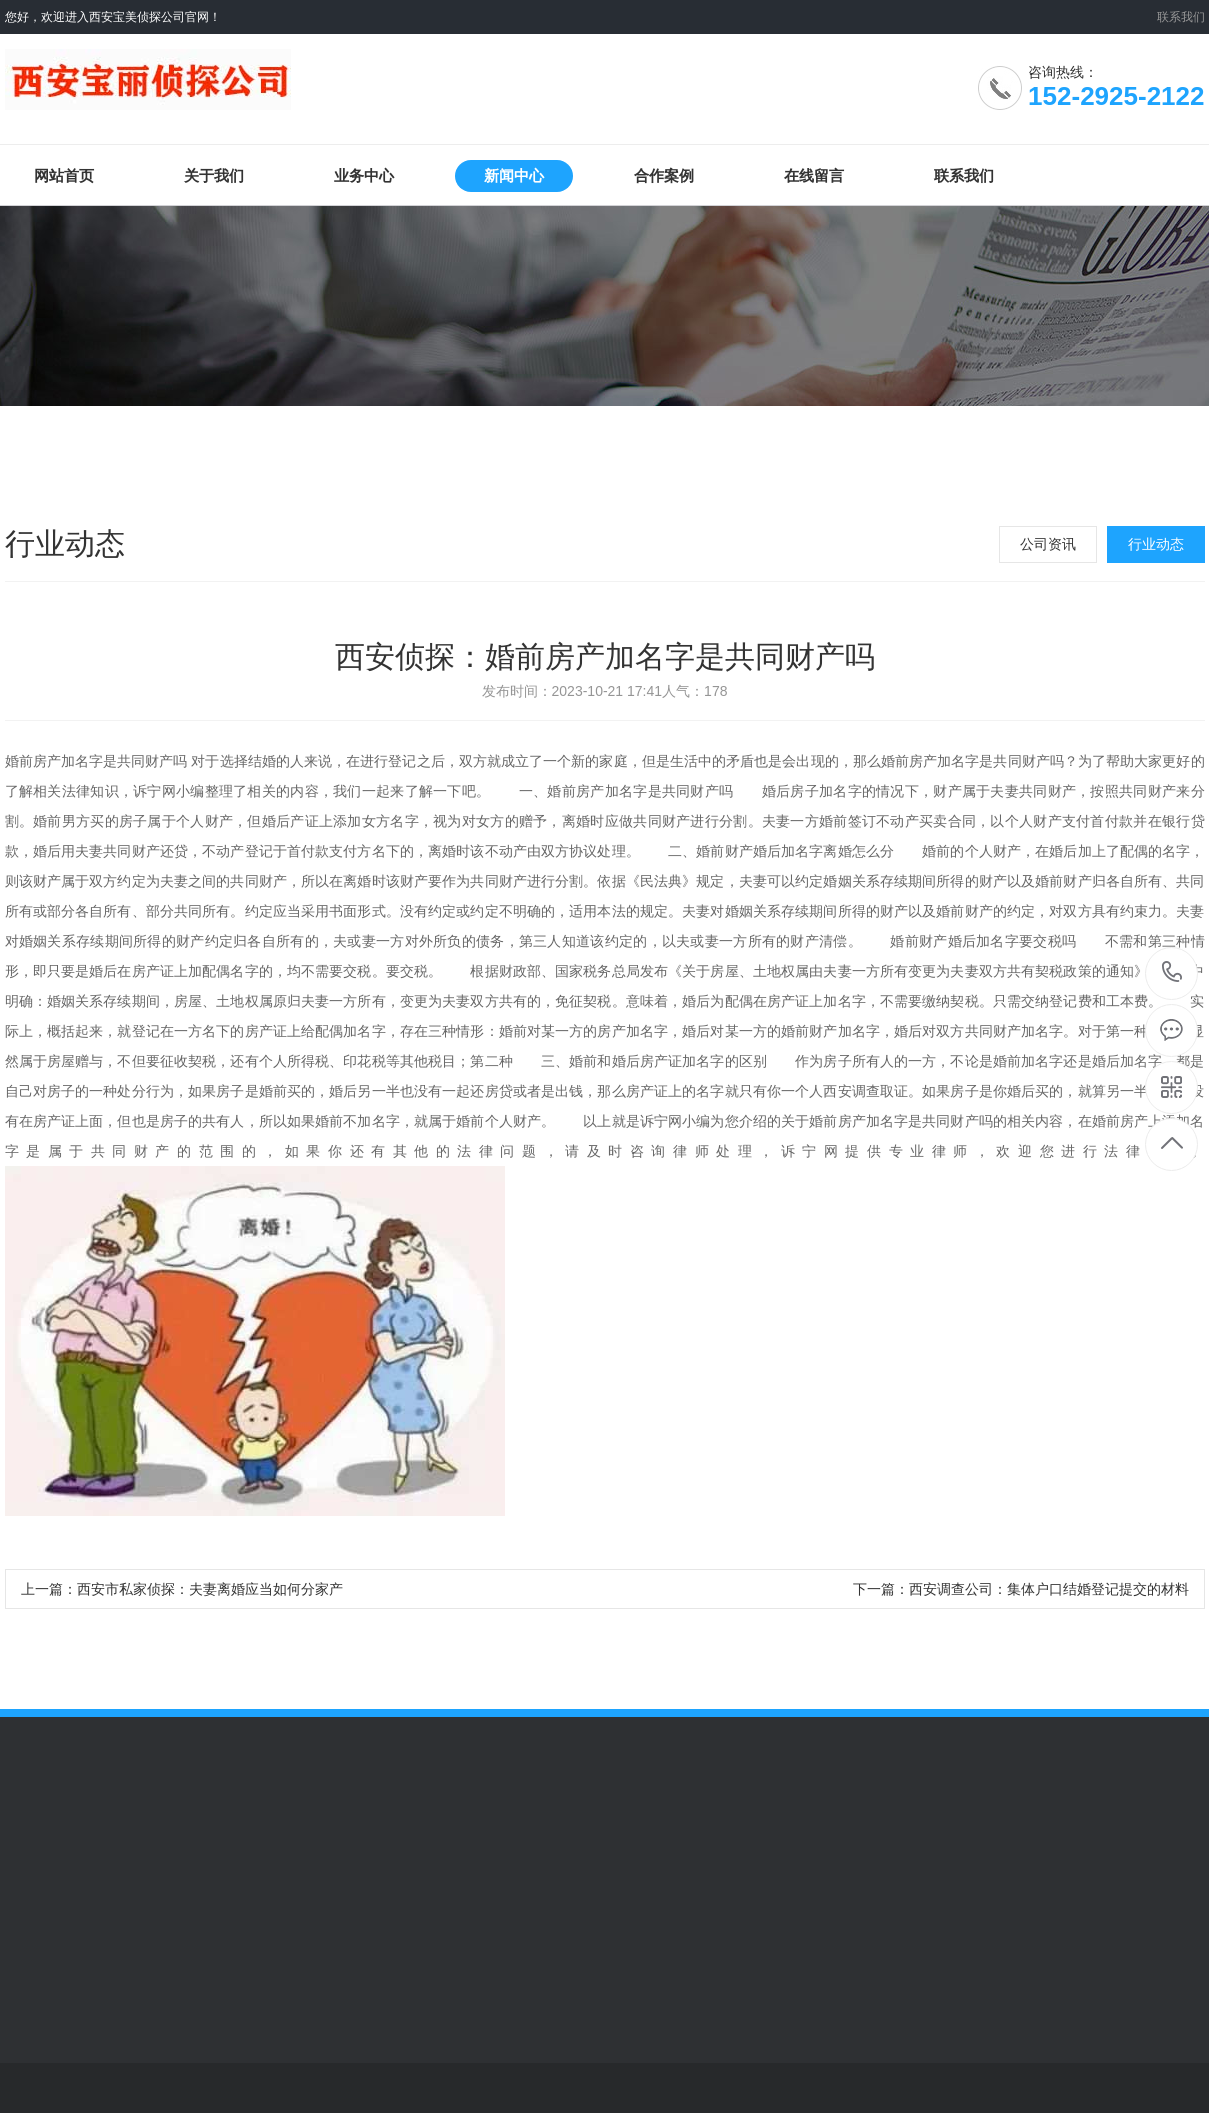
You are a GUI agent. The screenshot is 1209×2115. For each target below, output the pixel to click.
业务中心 (364, 175)
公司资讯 (1048, 544)
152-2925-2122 (1172, 973)
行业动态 (1156, 544)
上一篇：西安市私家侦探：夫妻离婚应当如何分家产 (182, 1589)
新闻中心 (514, 175)
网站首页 (64, 175)
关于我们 (214, 175)
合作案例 (664, 175)
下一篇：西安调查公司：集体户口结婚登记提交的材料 (1021, 1589)
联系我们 (1181, 17)
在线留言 (814, 175)
